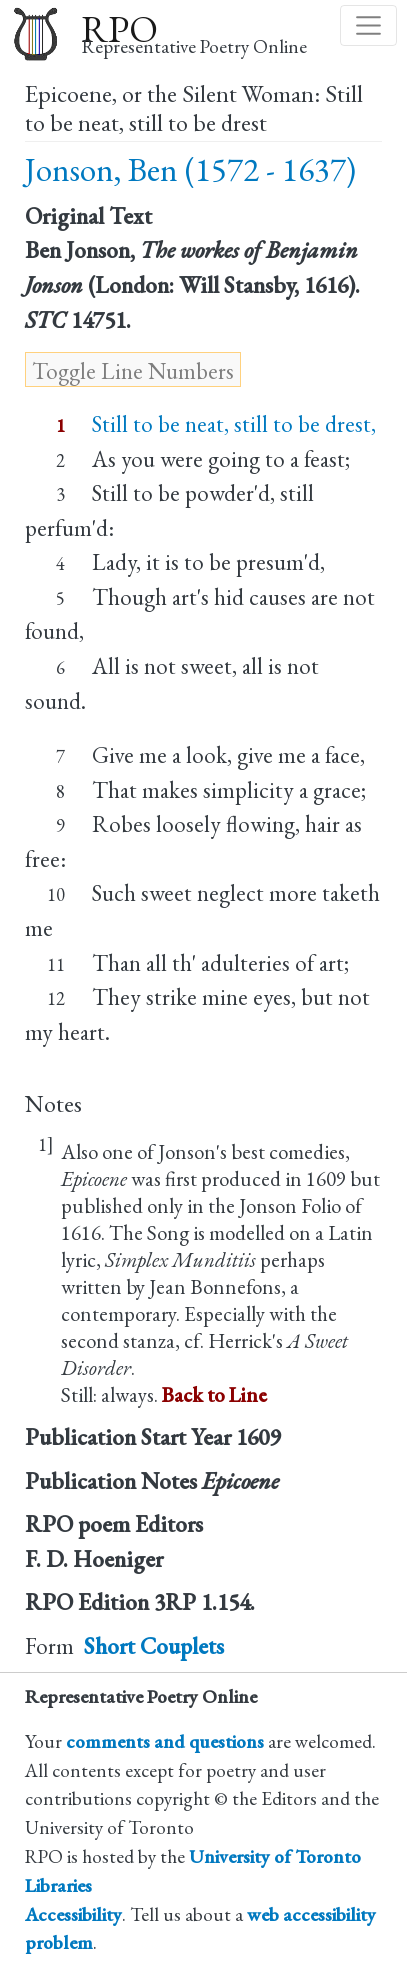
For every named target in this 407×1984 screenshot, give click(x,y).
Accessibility (73, 1914)
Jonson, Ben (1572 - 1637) (190, 169)
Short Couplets (154, 1646)
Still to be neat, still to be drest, (234, 424)
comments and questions (165, 1741)
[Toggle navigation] (368, 25)
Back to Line (214, 1394)
